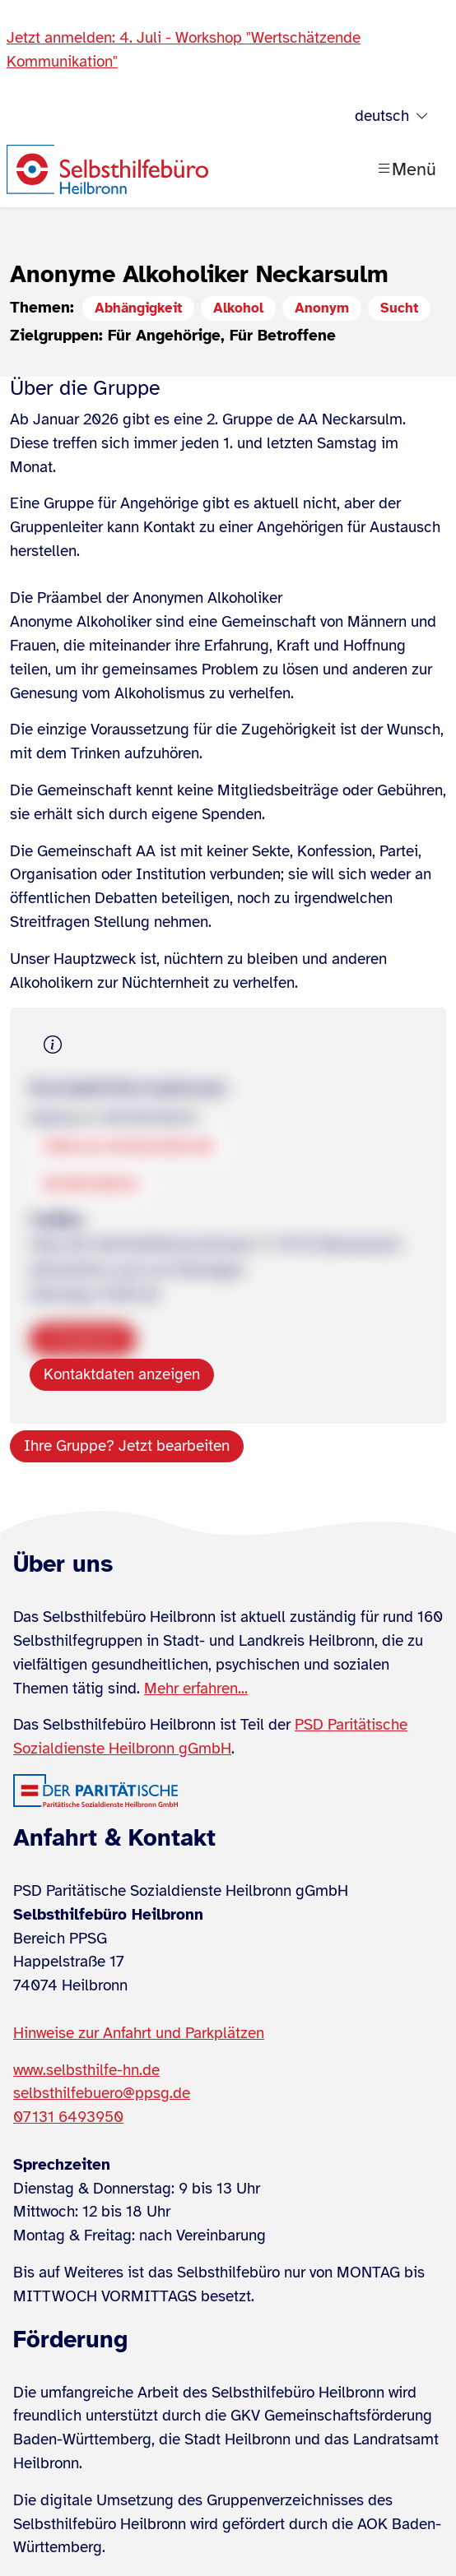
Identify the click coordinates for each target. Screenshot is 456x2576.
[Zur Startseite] (107, 169)
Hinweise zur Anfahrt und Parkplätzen (138, 2033)
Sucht (399, 308)
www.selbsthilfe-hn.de (86, 2070)
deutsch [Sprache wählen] (392, 116)
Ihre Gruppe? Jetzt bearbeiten (127, 1446)
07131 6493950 (68, 2117)
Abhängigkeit (138, 308)
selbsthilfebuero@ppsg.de (101, 2093)
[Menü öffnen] (406, 169)
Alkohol (238, 308)
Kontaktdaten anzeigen (122, 1374)
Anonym (322, 308)
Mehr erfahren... (196, 1688)
